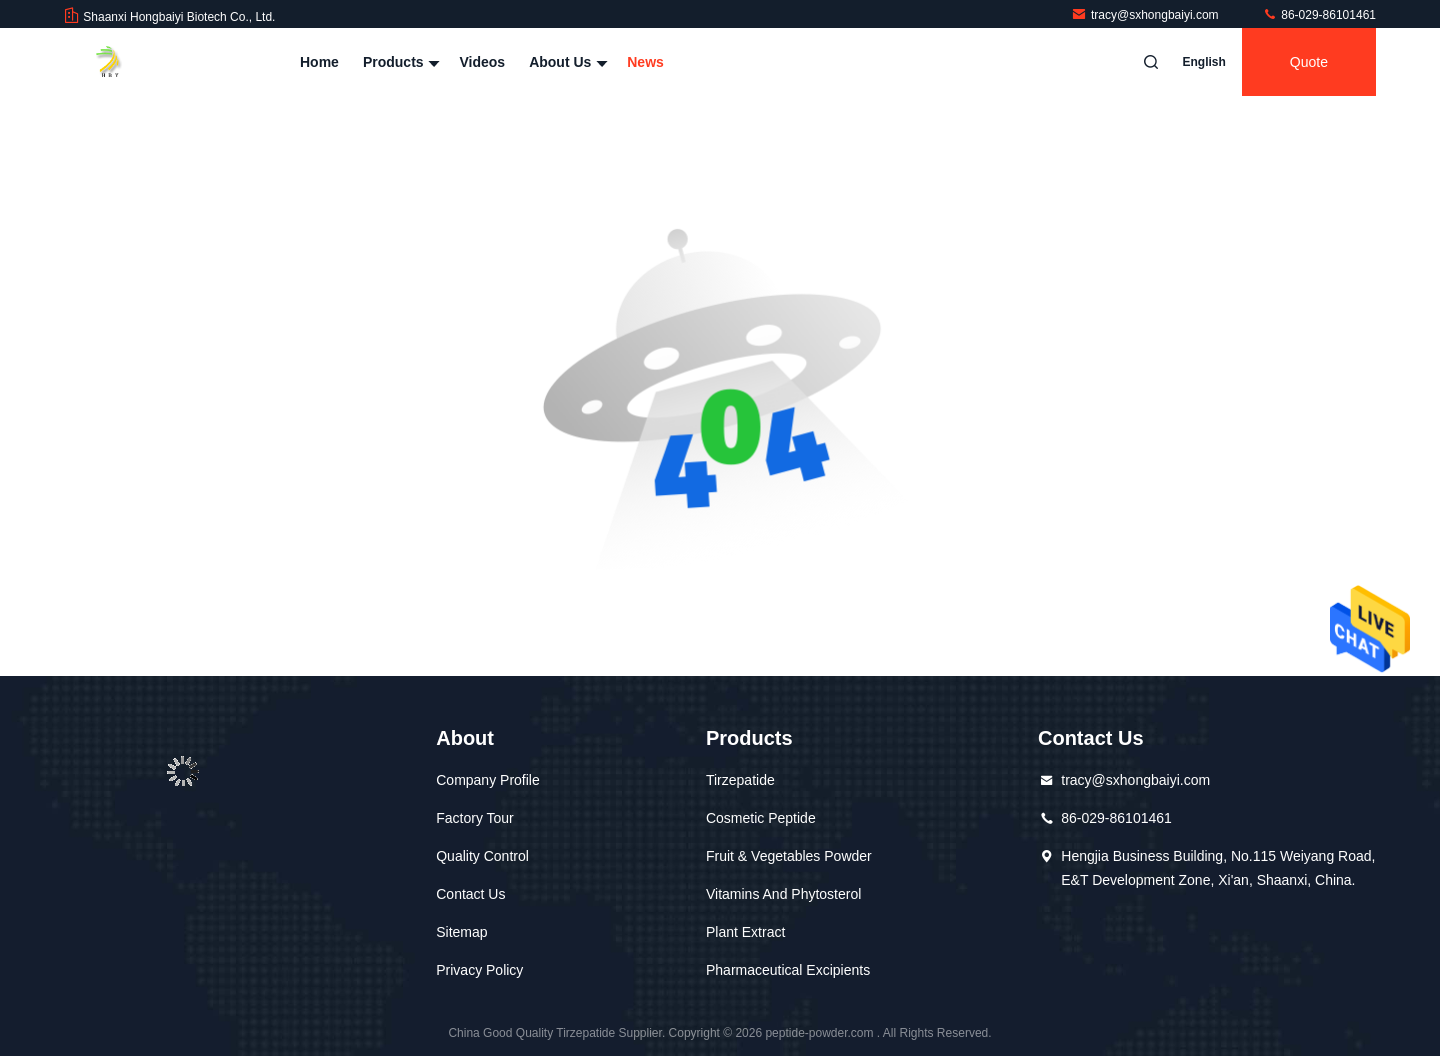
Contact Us (470, 894)
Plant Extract (745, 932)
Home (319, 62)
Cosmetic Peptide (761, 818)
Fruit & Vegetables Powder (789, 856)
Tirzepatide (740, 780)
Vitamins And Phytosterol (783, 894)
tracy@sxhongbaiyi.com (1146, 15)
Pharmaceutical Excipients (788, 970)
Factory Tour (475, 818)
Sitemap (461, 932)
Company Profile (488, 780)
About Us (566, 62)
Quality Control (482, 856)
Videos (482, 62)
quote (1309, 62)
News (645, 62)
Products (399, 62)
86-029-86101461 (1319, 15)
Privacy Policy (479, 970)
